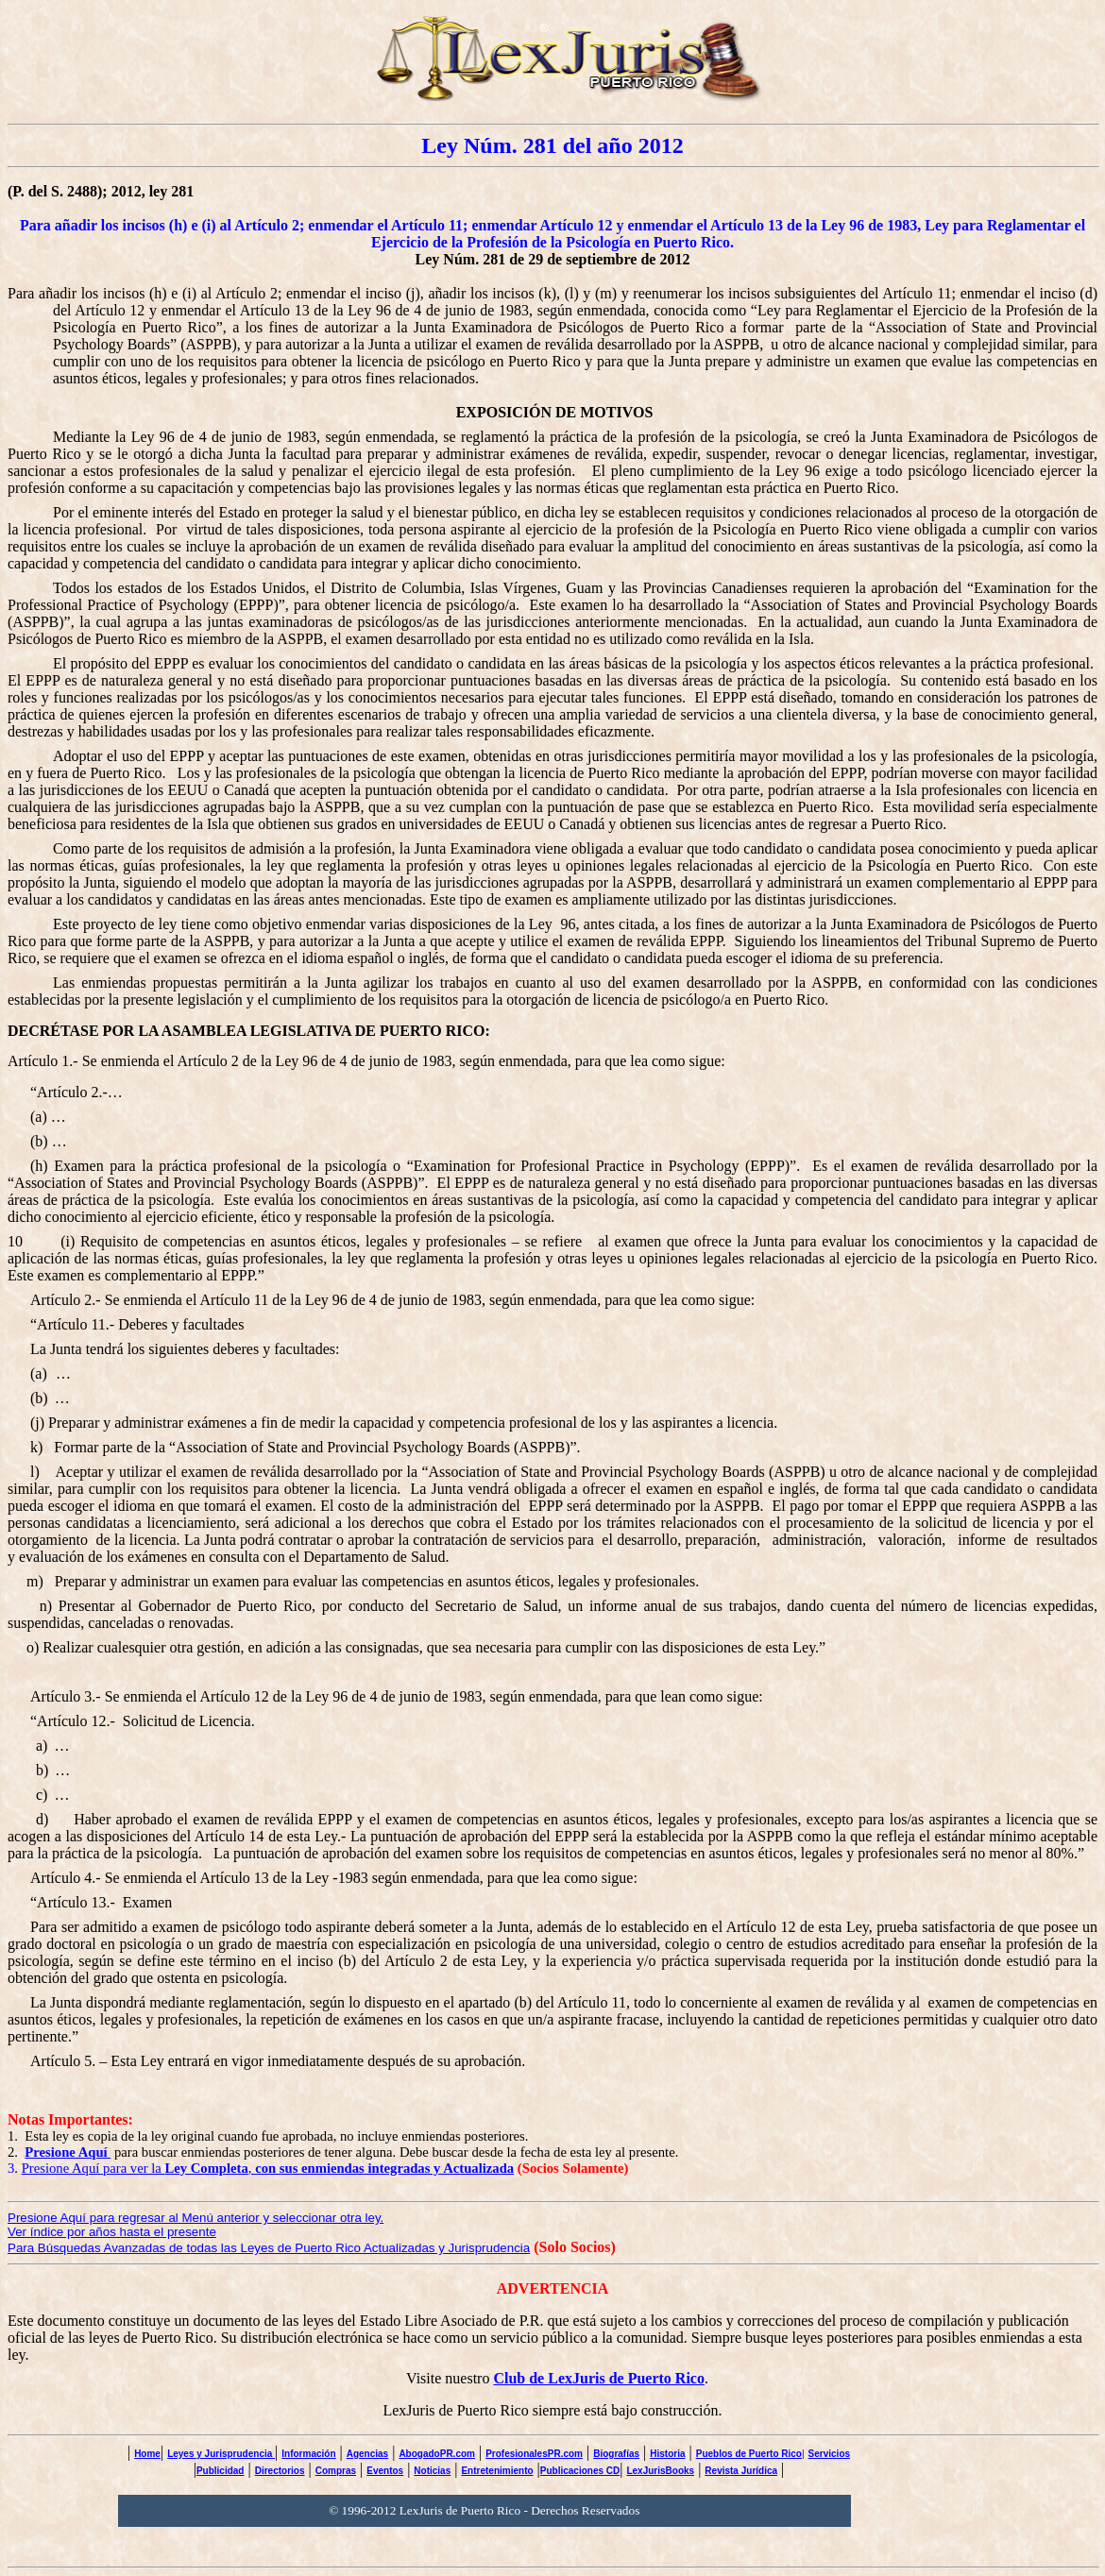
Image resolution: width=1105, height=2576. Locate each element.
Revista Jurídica (741, 2471)
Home (147, 2454)
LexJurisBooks (660, 2471)
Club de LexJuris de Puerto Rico (599, 2378)
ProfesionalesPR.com (534, 2454)
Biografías (616, 2454)
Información (308, 2454)
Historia (667, 2454)
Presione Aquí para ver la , (268, 2168)
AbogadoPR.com (437, 2454)
